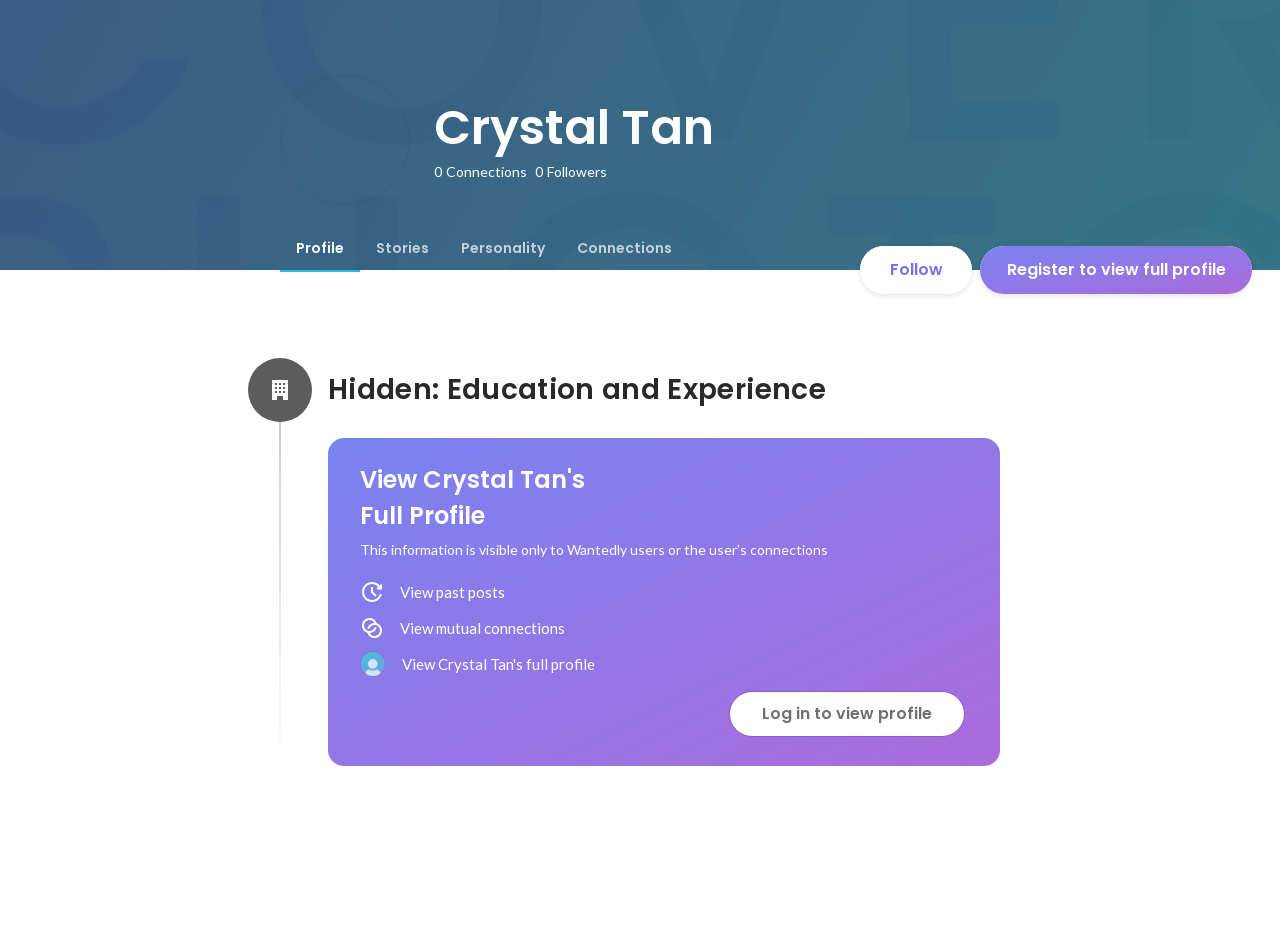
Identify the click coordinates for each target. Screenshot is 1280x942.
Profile (320, 248)
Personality (503, 248)
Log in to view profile (847, 713)
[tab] (320, 248)
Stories (402, 248)
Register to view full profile (1116, 269)
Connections (624, 248)
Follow (916, 269)
